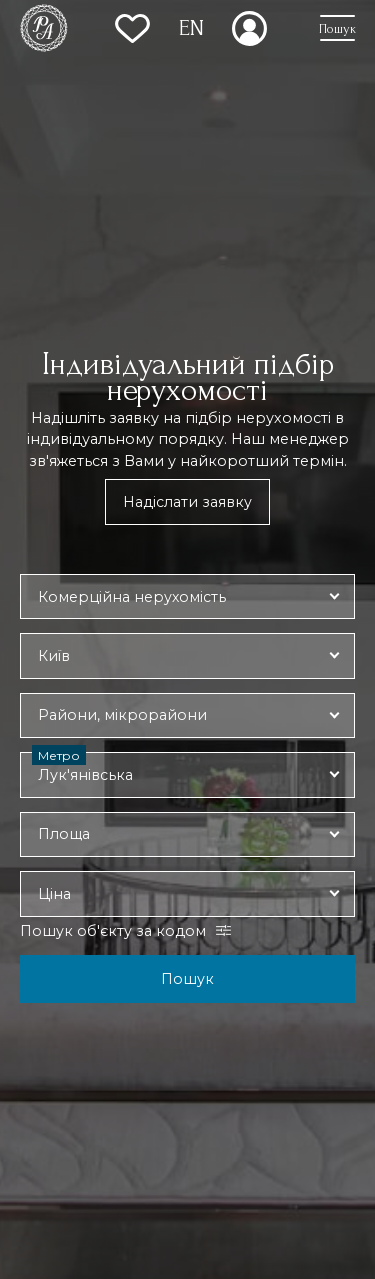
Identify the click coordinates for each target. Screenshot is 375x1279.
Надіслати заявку (187, 502)
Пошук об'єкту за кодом (113, 931)
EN (191, 28)
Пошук (187, 979)
